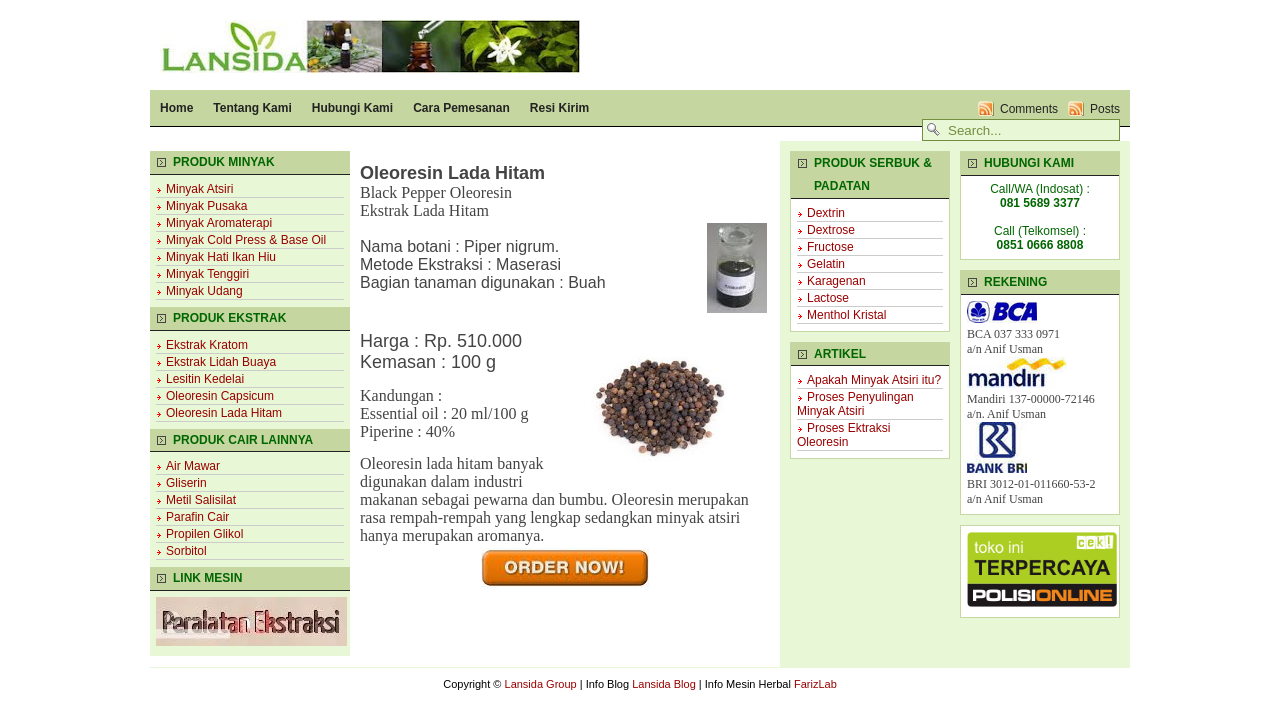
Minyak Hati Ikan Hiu (221, 257)
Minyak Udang (204, 291)
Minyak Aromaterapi (219, 223)
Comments (1029, 109)
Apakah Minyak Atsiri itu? (874, 380)
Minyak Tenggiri (207, 274)
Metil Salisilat (201, 500)
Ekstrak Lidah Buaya (221, 362)
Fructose (830, 247)
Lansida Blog (664, 684)
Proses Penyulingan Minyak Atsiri (855, 404)
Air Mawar (193, 466)
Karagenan (836, 281)
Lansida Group (541, 684)
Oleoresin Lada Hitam (224, 413)
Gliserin (186, 483)
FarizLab (815, 684)
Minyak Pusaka (206, 206)
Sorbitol (186, 551)
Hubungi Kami (352, 108)
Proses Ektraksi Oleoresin (843, 435)
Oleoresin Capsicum (220, 396)
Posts (1105, 109)
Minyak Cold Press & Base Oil (246, 240)
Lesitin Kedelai (205, 379)
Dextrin (826, 213)
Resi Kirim (559, 108)
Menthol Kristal (846, 315)
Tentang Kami (252, 108)
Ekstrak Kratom (207, 345)
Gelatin (826, 264)
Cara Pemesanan (461, 108)
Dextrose (831, 230)
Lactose (828, 298)
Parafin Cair (197, 517)
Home (176, 108)
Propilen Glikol (204, 534)
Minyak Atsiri (199, 189)
